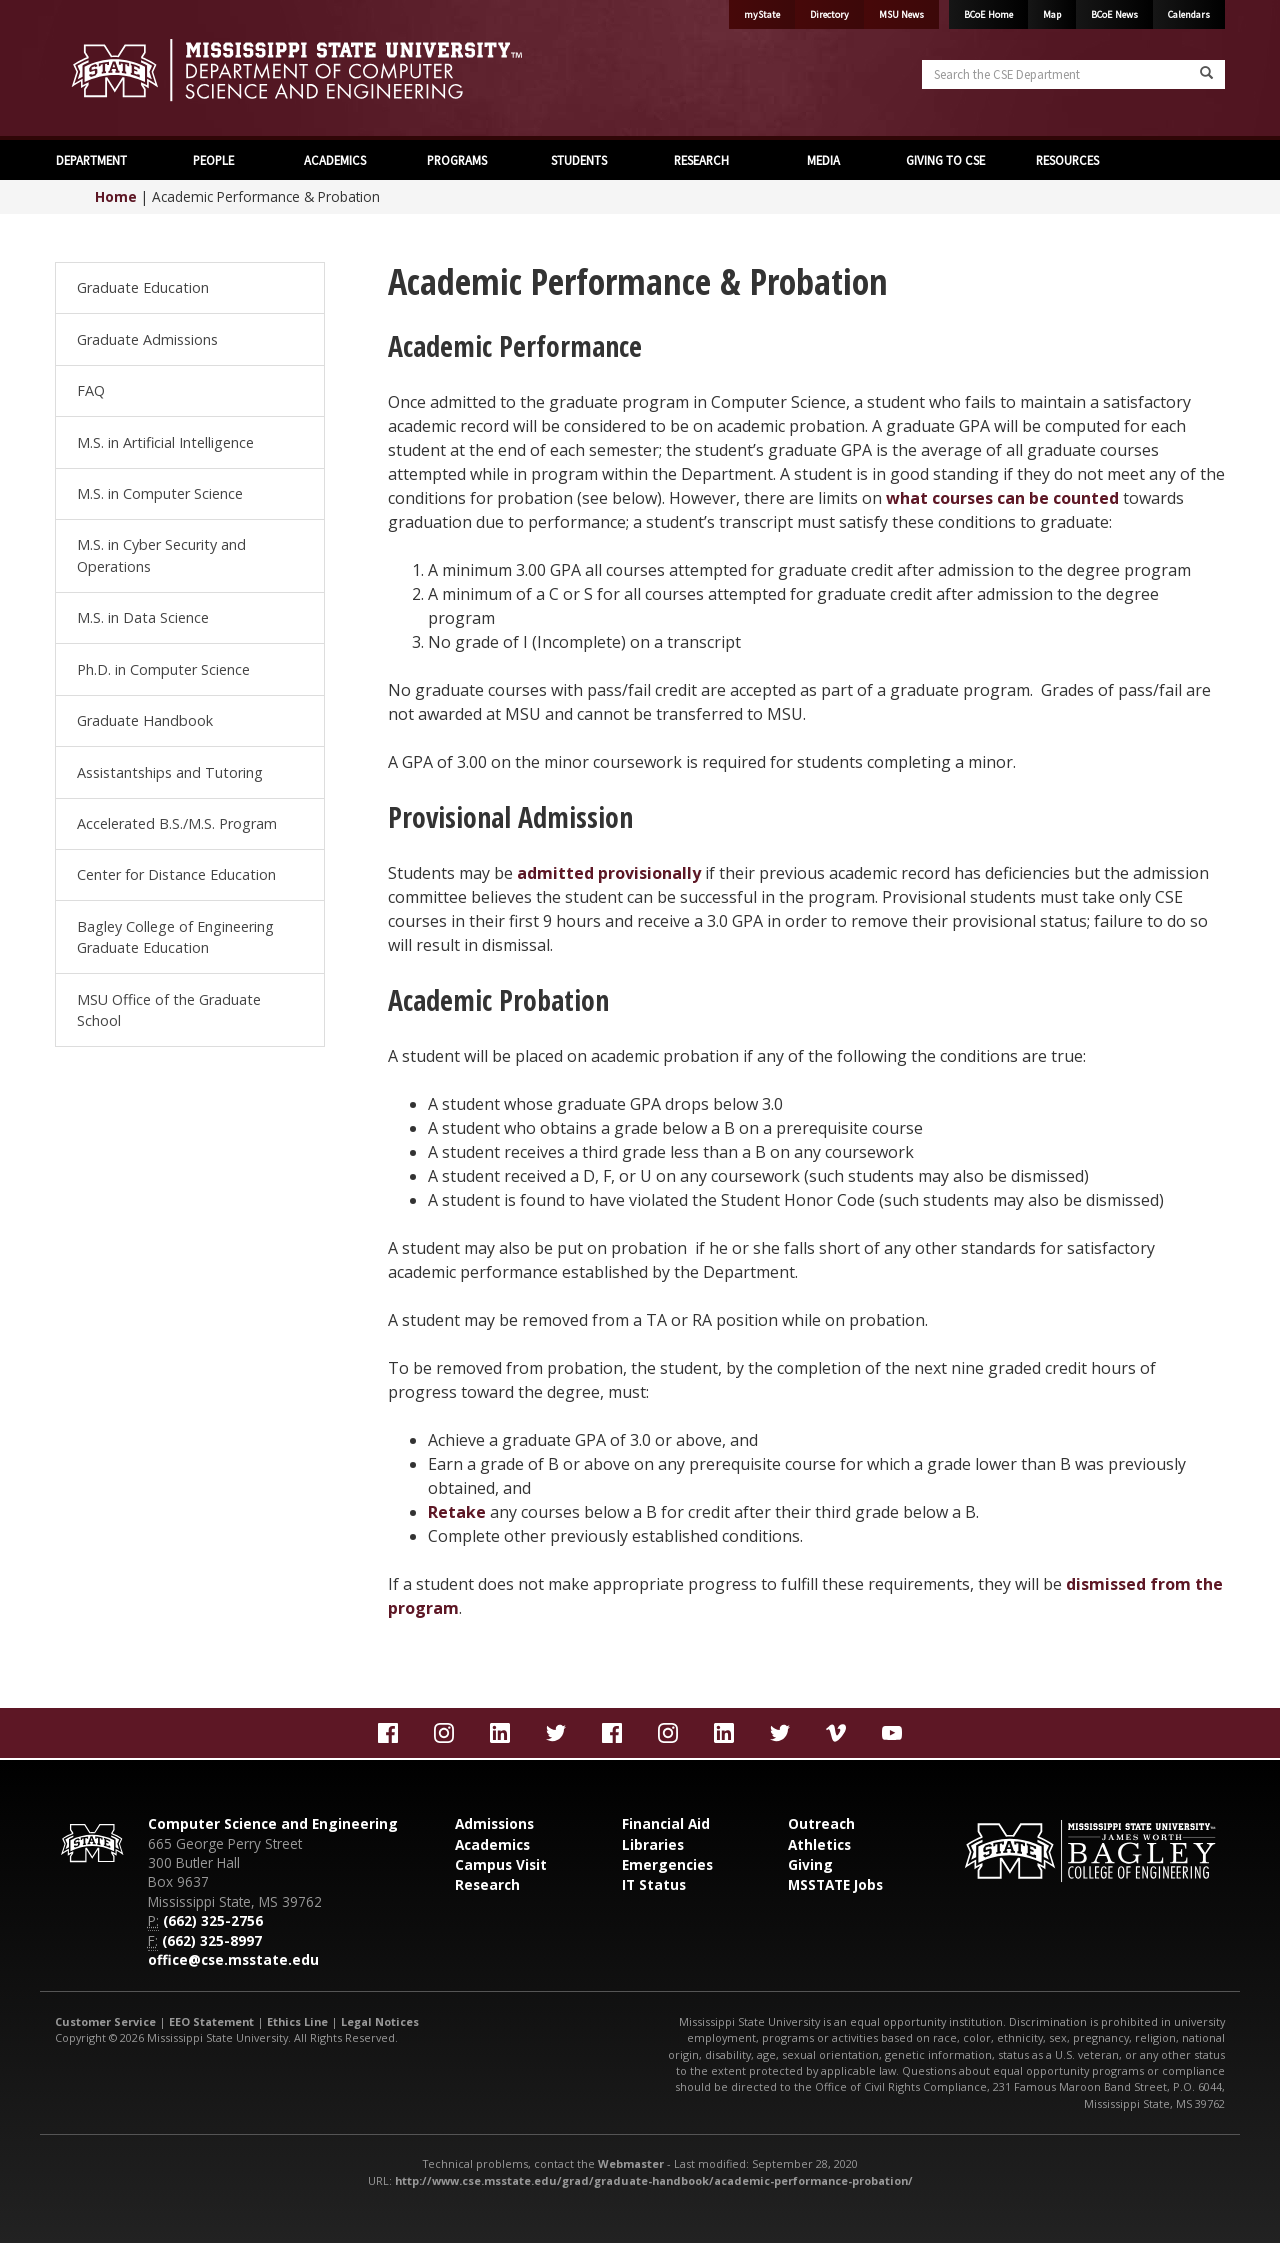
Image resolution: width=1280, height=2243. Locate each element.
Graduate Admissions (147, 339)
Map (1052, 14)
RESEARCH (701, 160)
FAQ (91, 390)
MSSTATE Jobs (835, 1884)
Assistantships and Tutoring (170, 772)
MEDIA (823, 160)
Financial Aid (666, 1823)
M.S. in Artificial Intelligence (165, 442)
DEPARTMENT (91, 160)
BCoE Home (988, 14)
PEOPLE (213, 160)
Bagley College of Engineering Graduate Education (175, 937)
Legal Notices (380, 2021)
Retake (457, 1512)
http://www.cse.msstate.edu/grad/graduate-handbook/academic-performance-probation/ (654, 2180)
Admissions (494, 1823)
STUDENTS (579, 160)
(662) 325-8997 (212, 1940)
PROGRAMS (457, 160)
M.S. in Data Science (143, 617)
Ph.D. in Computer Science (163, 669)
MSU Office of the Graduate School (169, 1010)
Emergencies (667, 1864)
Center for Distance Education (176, 874)
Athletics (819, 1844)
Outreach (821, 1823)
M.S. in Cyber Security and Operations (161, 555)
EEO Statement (211, 2021)
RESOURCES (1067, 160)
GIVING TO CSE (945, 160)
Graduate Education (143, 287)
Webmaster (631, 2163)
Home (116, 196)
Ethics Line (297, 2021)
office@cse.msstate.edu (233, 1959)
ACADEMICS (335, 160)
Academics (492, 1844)
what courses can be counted (1002, 498)
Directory (829, 14)
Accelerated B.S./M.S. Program (177, 823)
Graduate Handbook (145, 720)
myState (762, 14)
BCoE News (1114, 14)
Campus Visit (501, 1864)
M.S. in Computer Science (160, 493)
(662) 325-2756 (213, 1920)
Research (487, 1884)
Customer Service (105, 2021)
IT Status (654, 1884)
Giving (810, 1864)
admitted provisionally (609, 873)
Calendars (1189, 14)
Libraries (653, 1844)
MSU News (901, 14)
